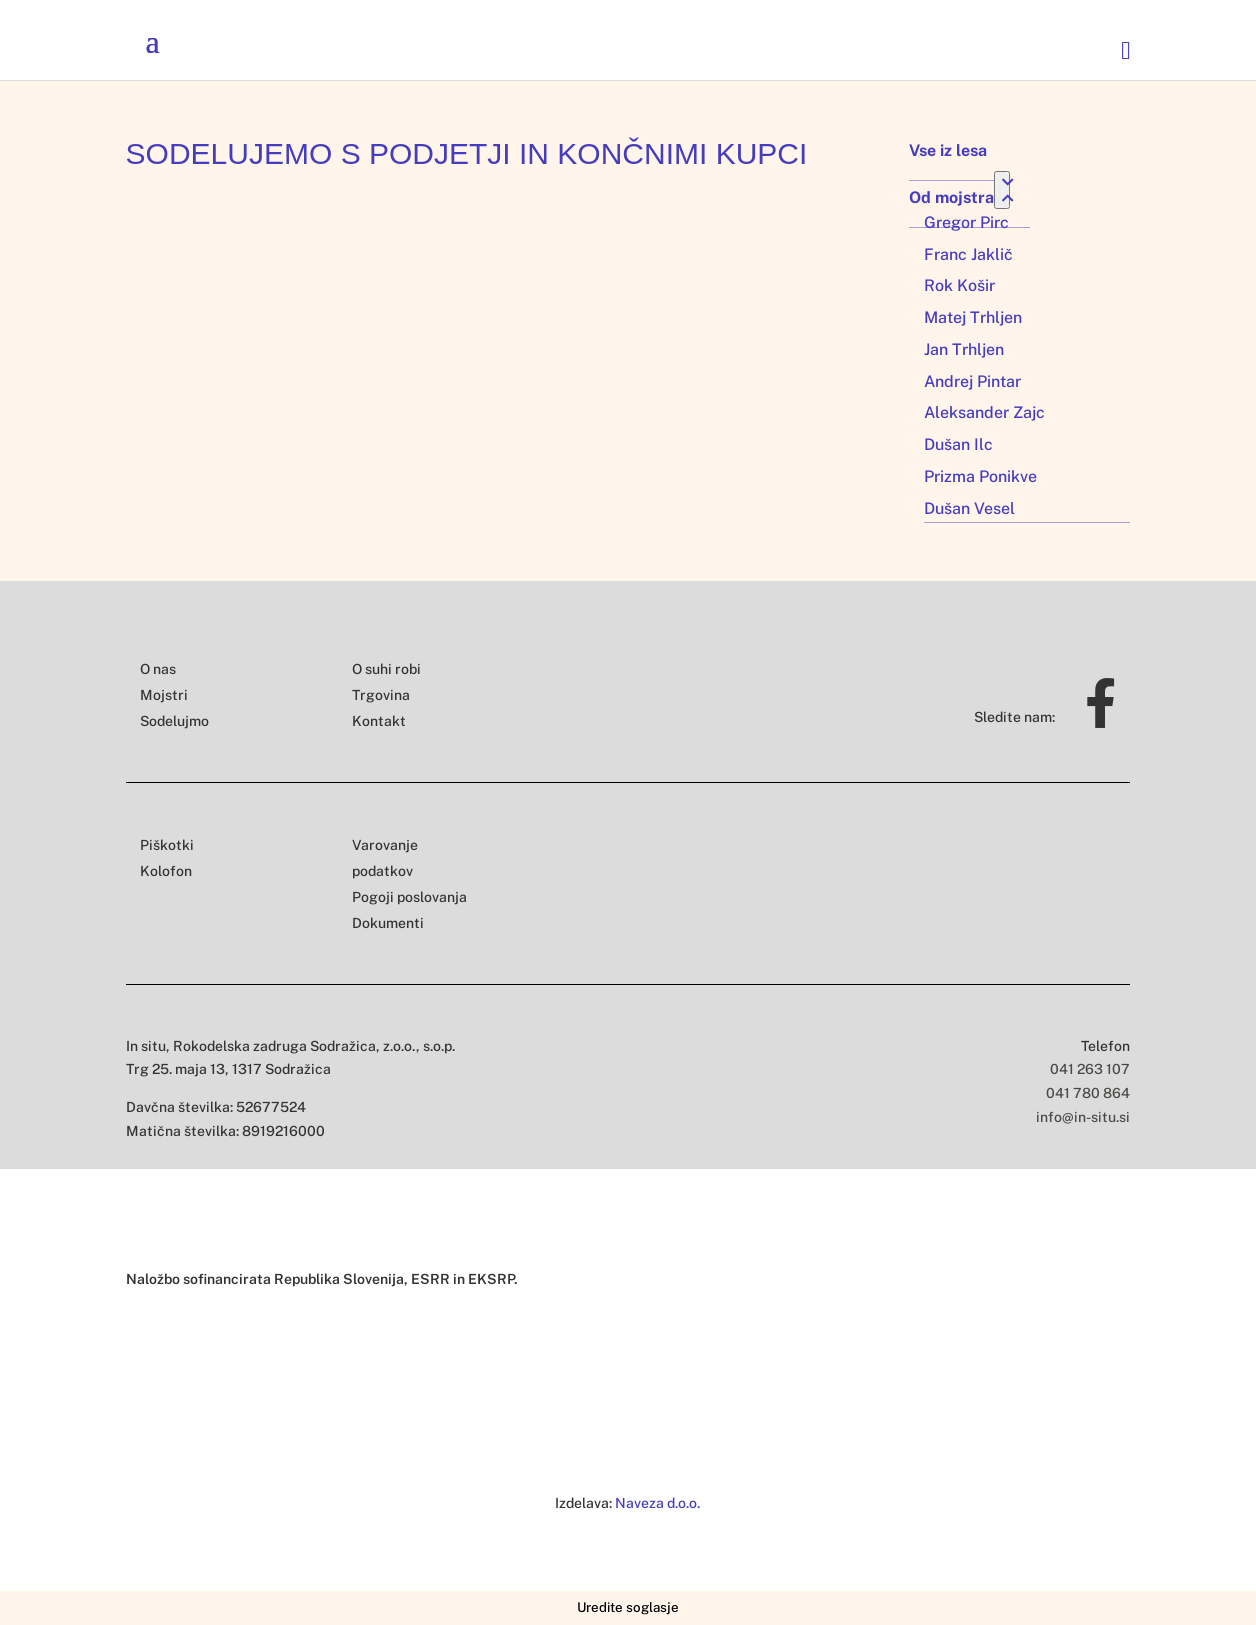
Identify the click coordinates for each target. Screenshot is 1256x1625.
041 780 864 (1088, 1093)
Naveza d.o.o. (657, 1503)
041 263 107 (1090, 1069)
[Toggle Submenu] (1002, 190)
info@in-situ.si (1083, 1117)
